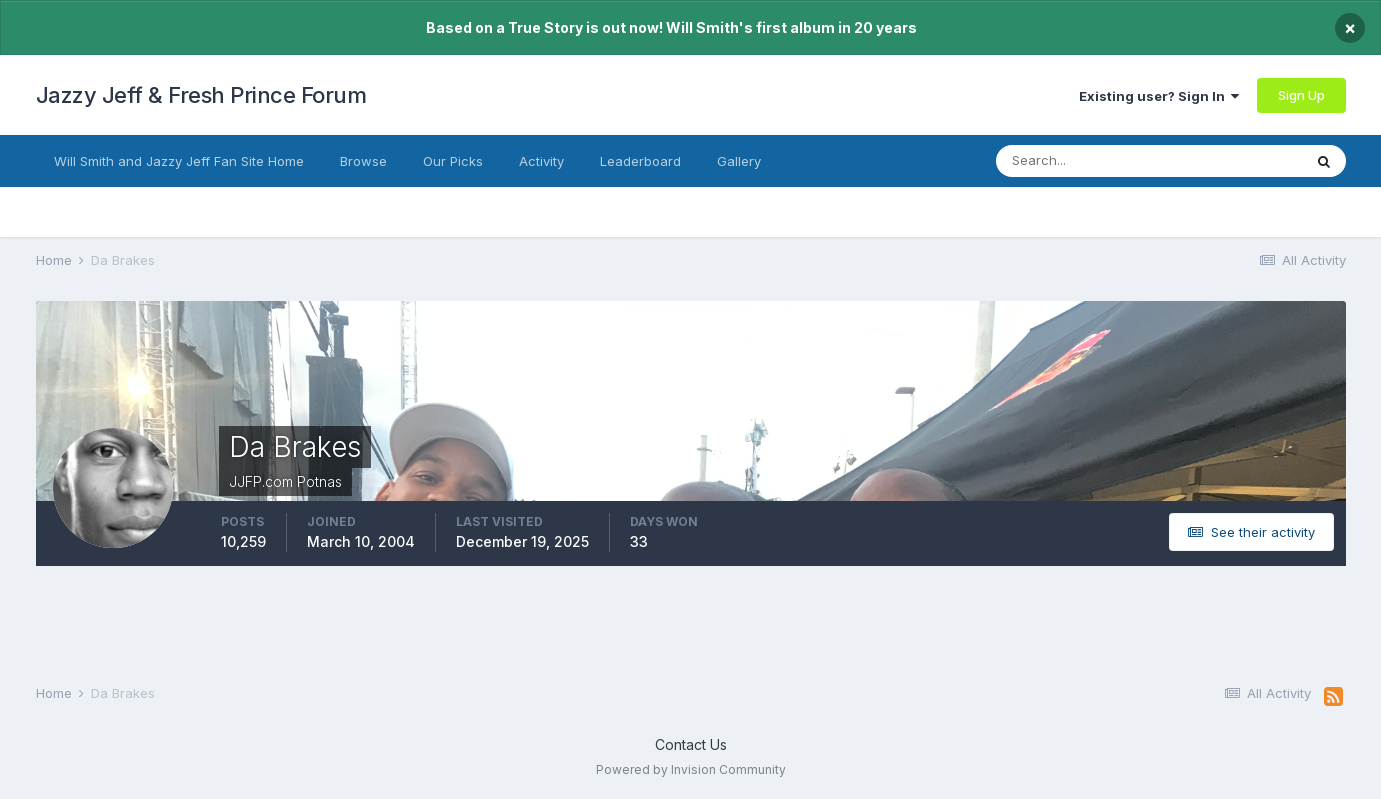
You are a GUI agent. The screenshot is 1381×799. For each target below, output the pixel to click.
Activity (541, 161)
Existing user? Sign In (1159, 96)
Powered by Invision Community (691, 769)
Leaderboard (640, 161)
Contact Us (691, 744)
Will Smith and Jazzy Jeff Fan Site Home (179, 161)
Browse (363, 161)
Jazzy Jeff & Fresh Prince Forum (201, 95)
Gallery (739, 161)
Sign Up (1301, 95)
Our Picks (453, 161)
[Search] (1094, 161)
